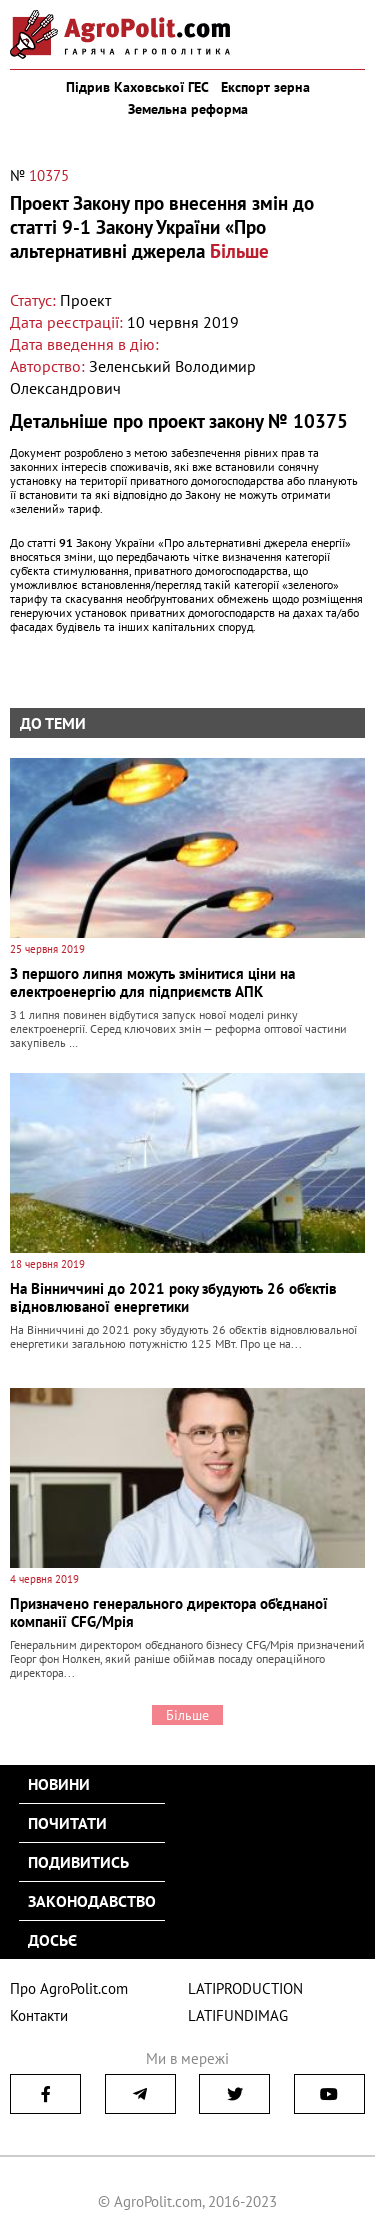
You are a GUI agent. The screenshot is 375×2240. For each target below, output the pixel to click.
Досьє (52, 1940)
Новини (59, 1784)
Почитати (67, 1823)
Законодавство (92, 1901)
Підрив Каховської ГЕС (137, 87)
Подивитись (78, 1862)
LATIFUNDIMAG (238, 2015)
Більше (239, 251)
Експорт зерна (265, 87)
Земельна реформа (188, 109)
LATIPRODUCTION (245, 1988)
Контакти (39, 2015)
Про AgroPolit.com (69, 1988)
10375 (49, 175)
